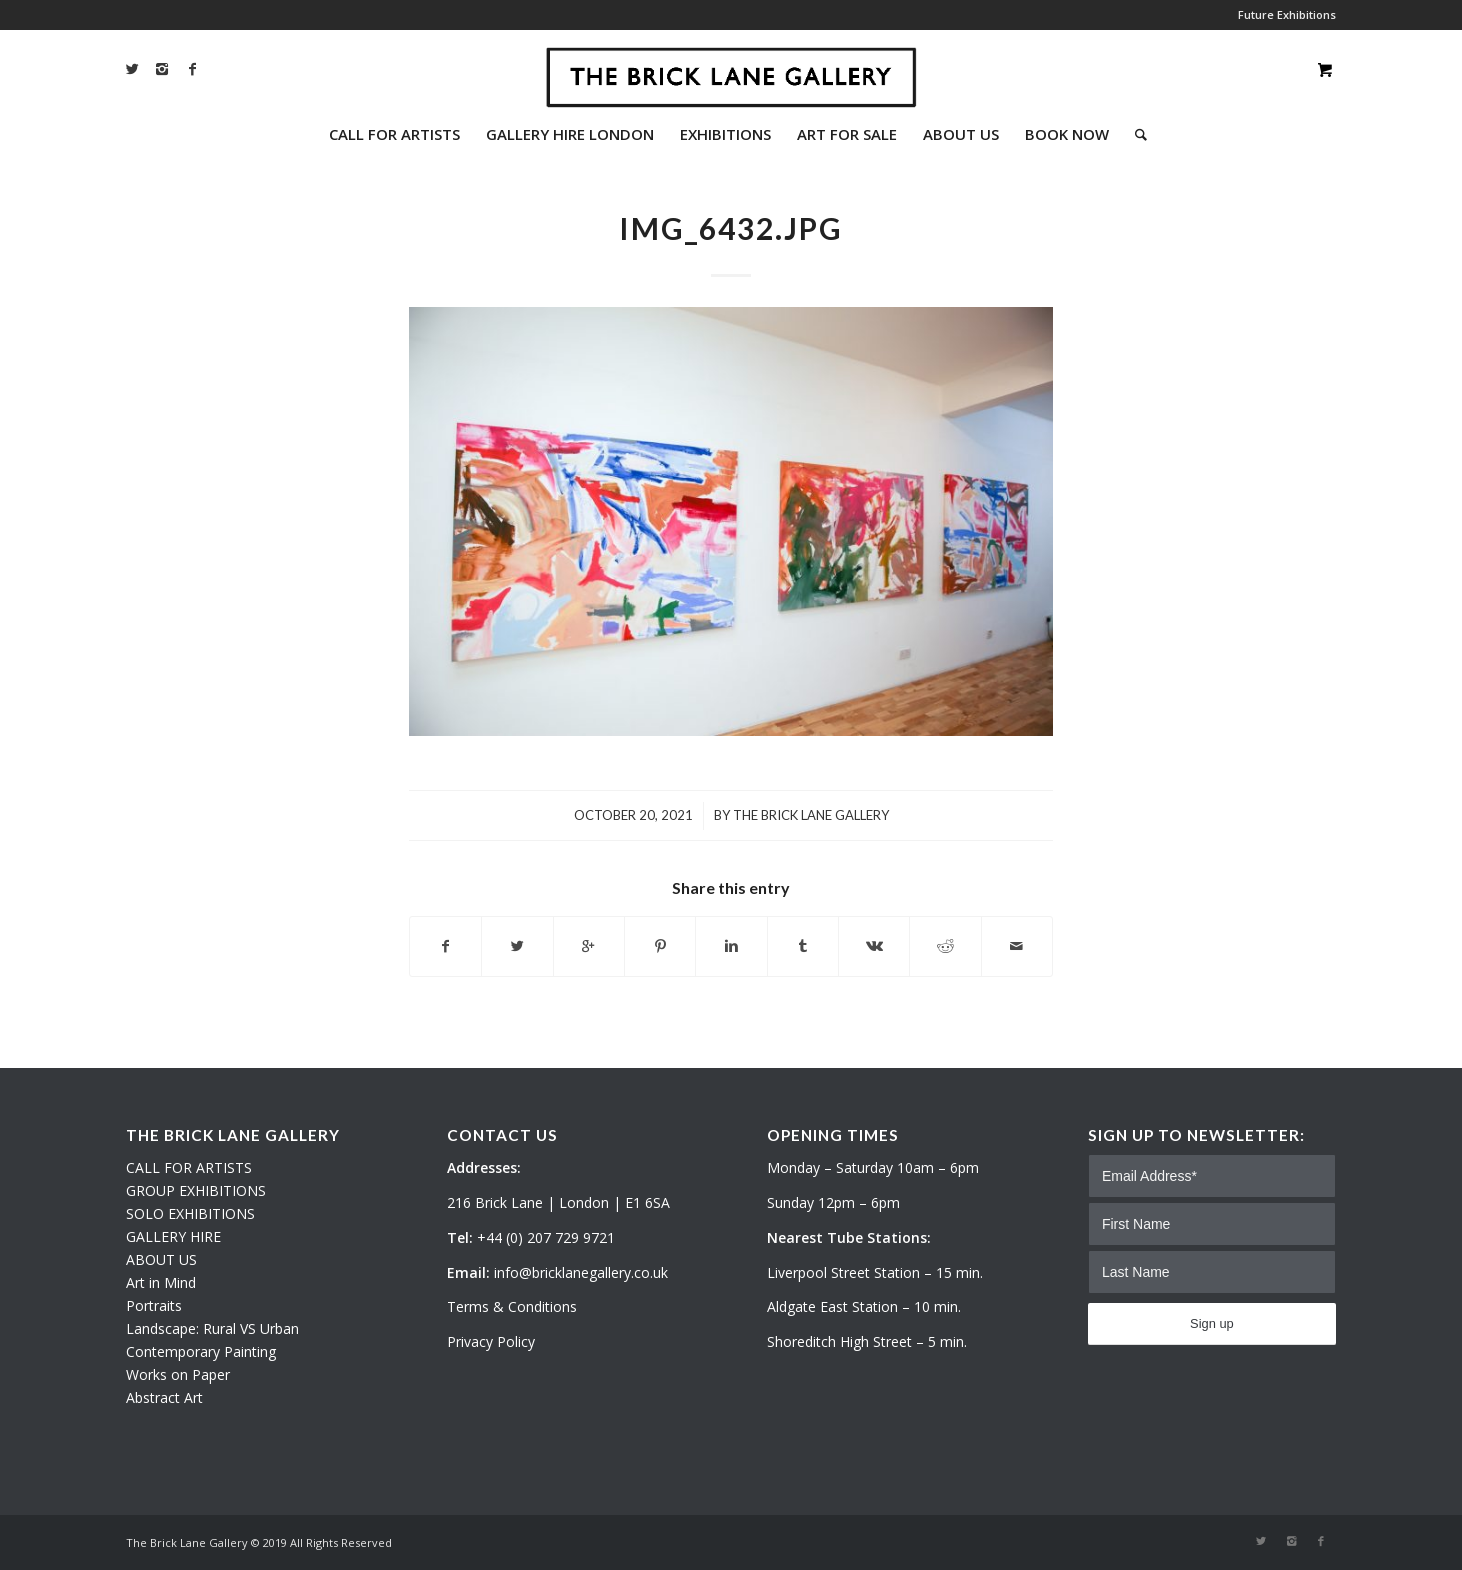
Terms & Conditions (512, 1306)
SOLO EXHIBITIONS (190, 1213)
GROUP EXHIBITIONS (196, 1190)
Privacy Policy (491, 1341)
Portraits (154, 1305)
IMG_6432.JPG (731, 228)
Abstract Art (164, 1397)
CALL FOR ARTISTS (189, 1167)
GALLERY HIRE (173, 1236)
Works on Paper (178, 1374)
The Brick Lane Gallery (811, 815)
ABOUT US (161, 1259)
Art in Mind (161, 1282)
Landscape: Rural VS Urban (212, 1328)
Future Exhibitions (1287, 14)
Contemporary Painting (201, 1351)
